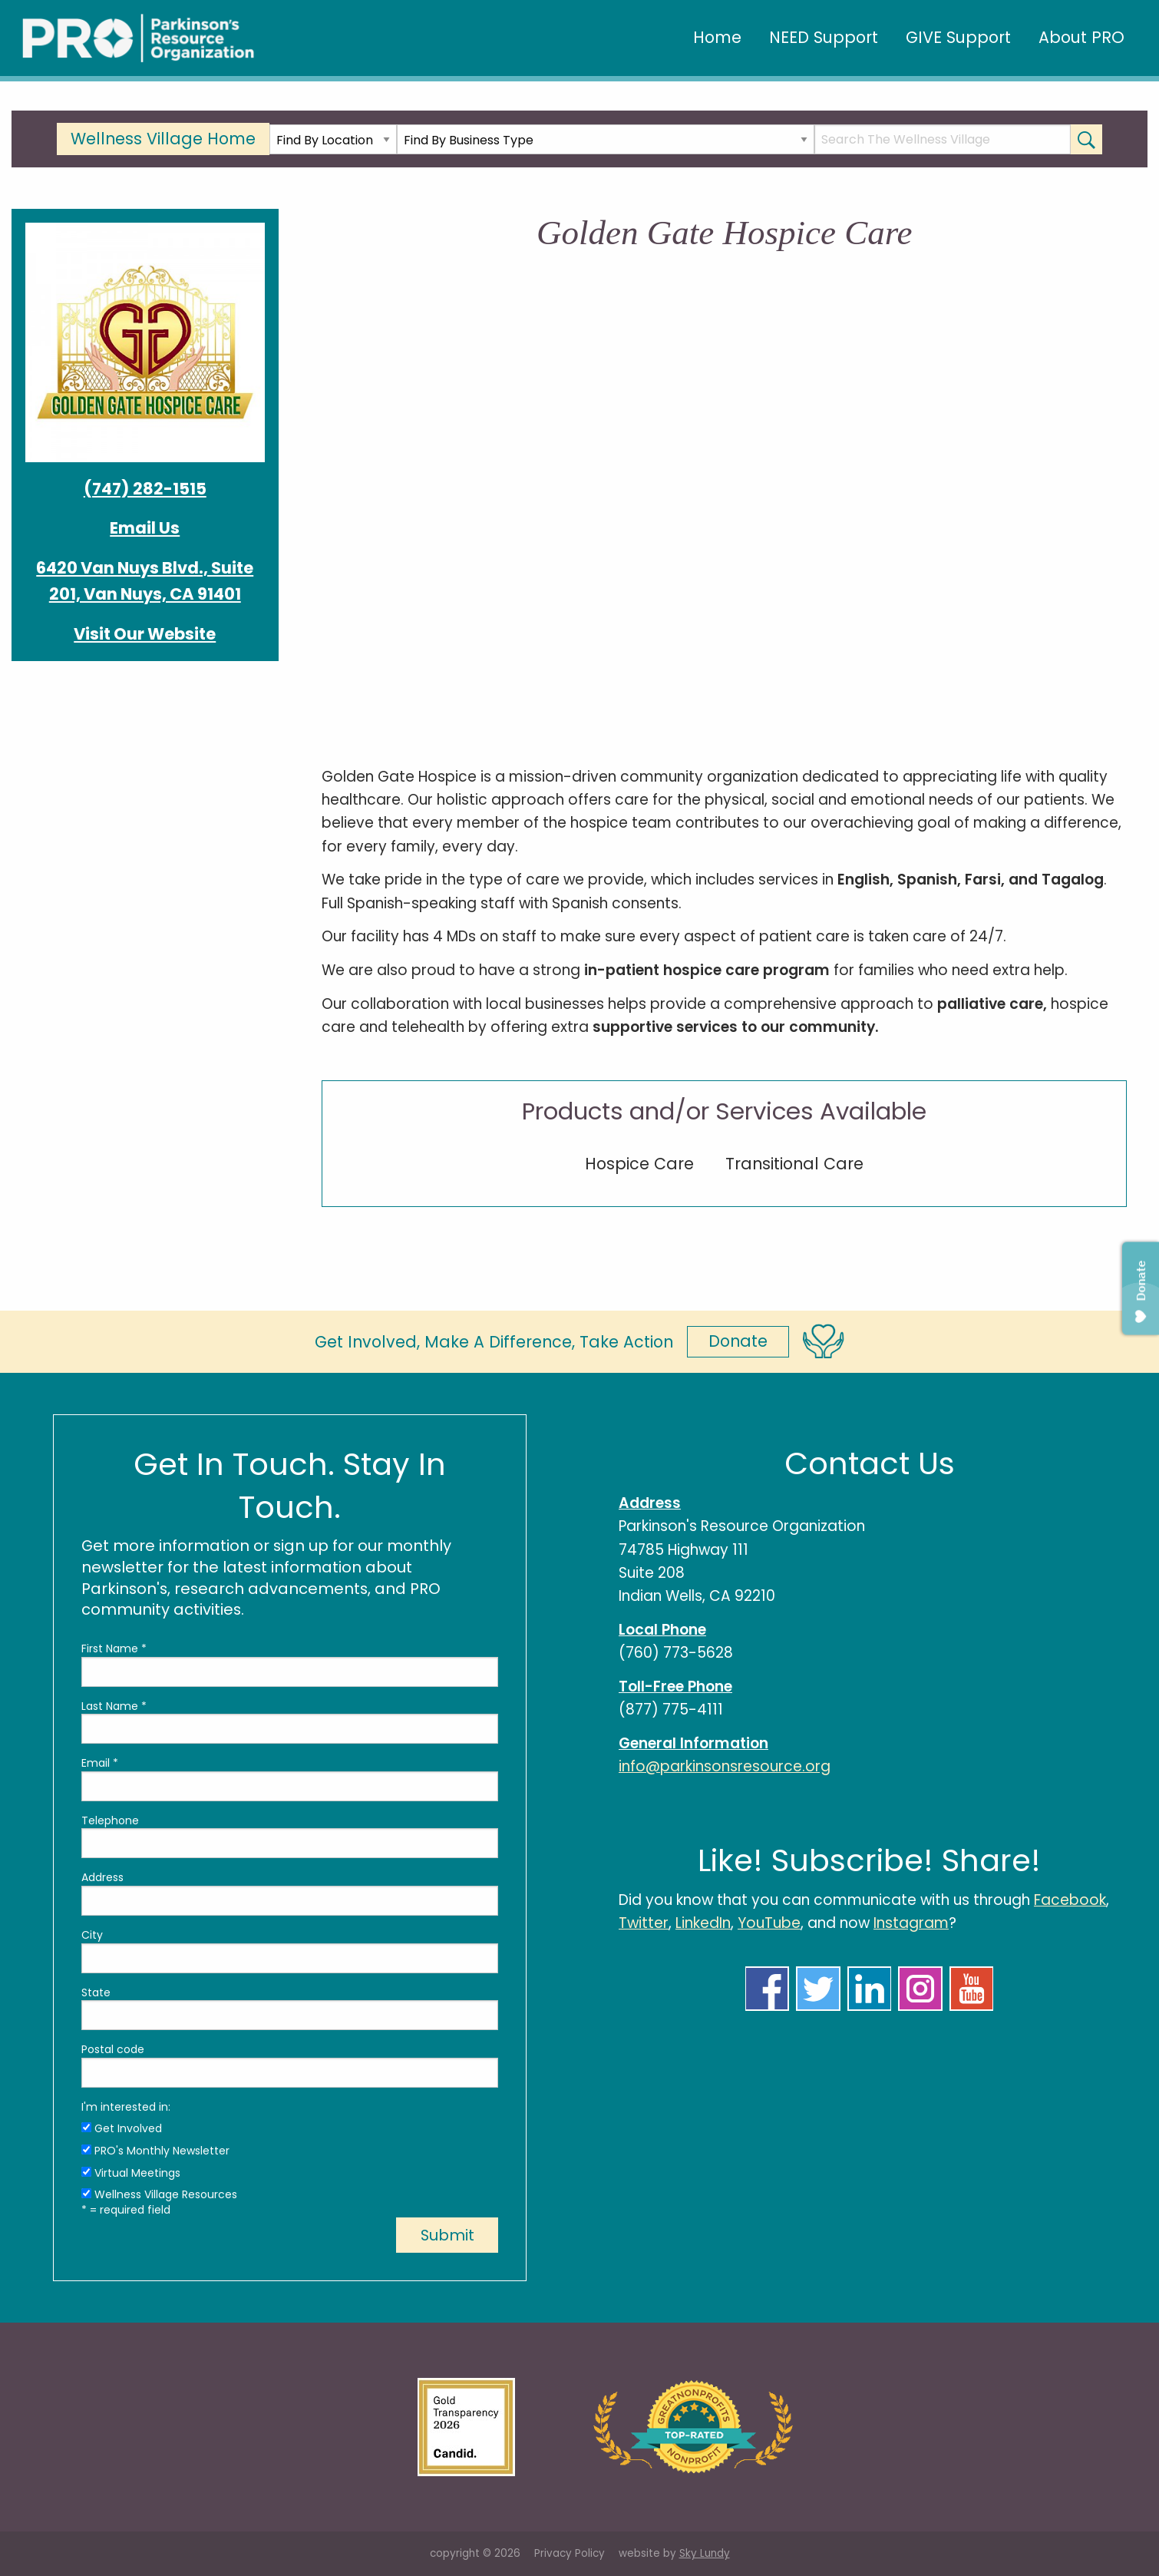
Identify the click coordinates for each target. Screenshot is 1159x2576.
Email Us (145, 528)
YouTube (769, 1923)
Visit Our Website (145, 634)
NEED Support (823, 37)
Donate (738, 1341)
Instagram (911, 1923)
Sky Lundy (704, 2553)
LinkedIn (703, 1923)
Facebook (1070, 1900)
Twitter (644, 1923)
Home (717, 37)
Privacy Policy (569, 2553)
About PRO (1081, 37)
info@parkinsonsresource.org (724, 1766)
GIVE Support (958, 37)
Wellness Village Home (163, 138)
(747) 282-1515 (145, 489)
